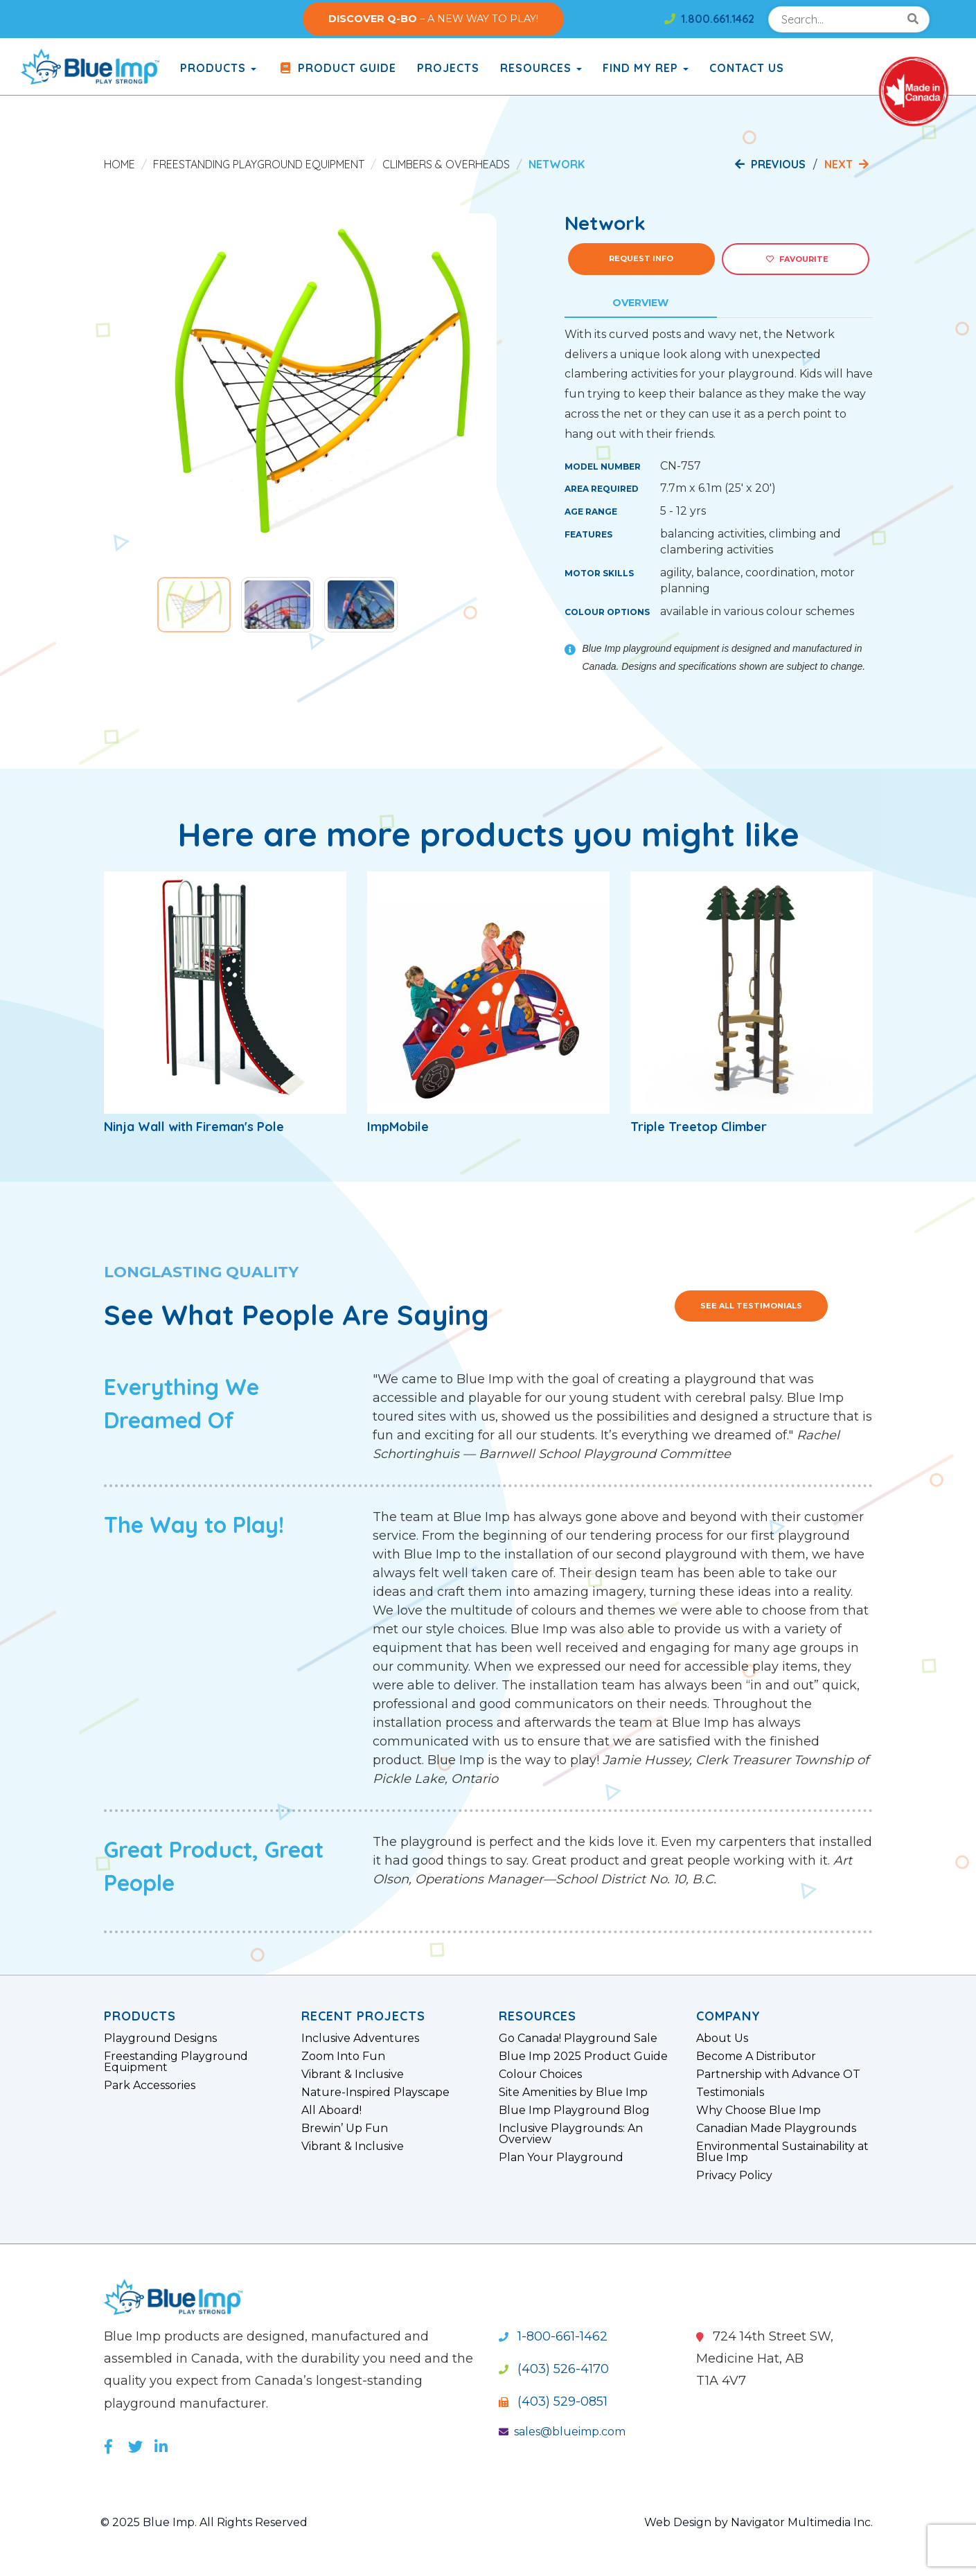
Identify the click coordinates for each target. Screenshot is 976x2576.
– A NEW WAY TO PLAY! (433, 18)
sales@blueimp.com (562, 2431)
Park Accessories (149, 2085)
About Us (722, 2038)
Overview (640, 302)
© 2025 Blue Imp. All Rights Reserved (204, 2522)
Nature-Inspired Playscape (375, 2092)
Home (119, 164)
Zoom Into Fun (343, 2056)
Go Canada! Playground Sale (578, 2038)
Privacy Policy (734, 2175)
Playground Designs (160, 2038)
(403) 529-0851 (553, 2401)
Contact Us (746, 68)
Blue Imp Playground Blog (574, 2110)
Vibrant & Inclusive (352, 2074)
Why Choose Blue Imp (758, 2110)
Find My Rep (646, 68)
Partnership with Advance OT (778, 2074)
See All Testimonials (751, 1306)
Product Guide (336, 68)
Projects (448, 68)
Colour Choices (540, 2074)
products (218, 68)
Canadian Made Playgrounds (776, 2128)
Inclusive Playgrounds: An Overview (571, 2134)
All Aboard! (331, 2110)
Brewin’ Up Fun (344, 2128)
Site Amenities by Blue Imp (573, 2092)
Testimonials (730, 2092)
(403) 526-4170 (554, 2369)
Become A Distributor (756, 2056)
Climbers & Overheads (446, 164)
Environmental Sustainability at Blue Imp (782, 2152)
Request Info (641, 258)
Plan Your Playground (561, 2157)
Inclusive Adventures (360, 2038)
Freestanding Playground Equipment (258, 164)
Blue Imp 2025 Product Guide (583, 2056)
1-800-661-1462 (553, 2336)
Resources (541, 68)
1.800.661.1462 (709, 19)
